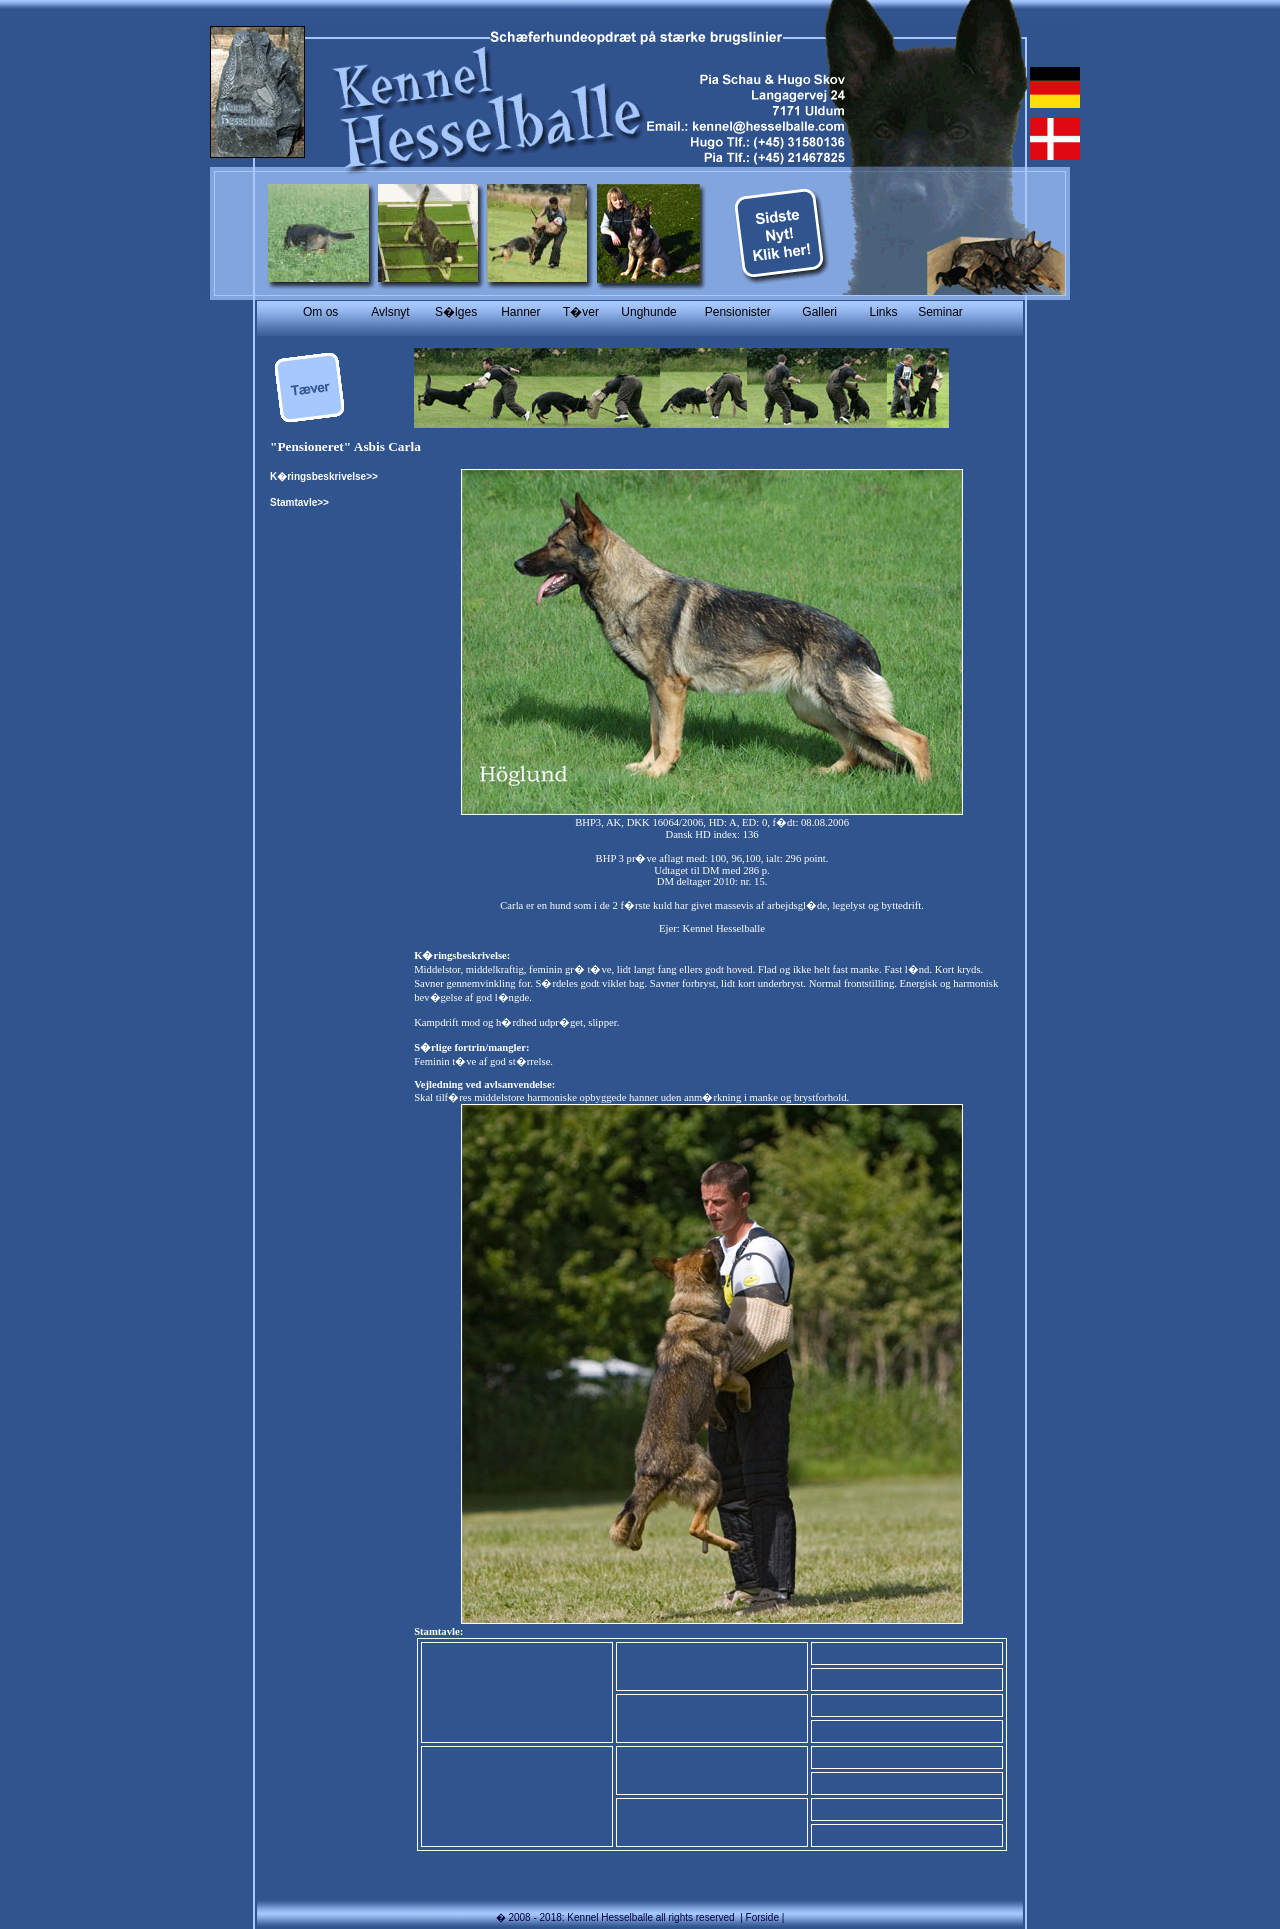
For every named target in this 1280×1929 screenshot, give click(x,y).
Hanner (520, 312)
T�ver (581, 312)
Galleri (819, 312)
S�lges (456, 312)
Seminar (940, 312)
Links (883, 312)
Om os (320, 312)
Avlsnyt (390, 312)
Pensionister (738, 312)
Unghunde (648, 312)
